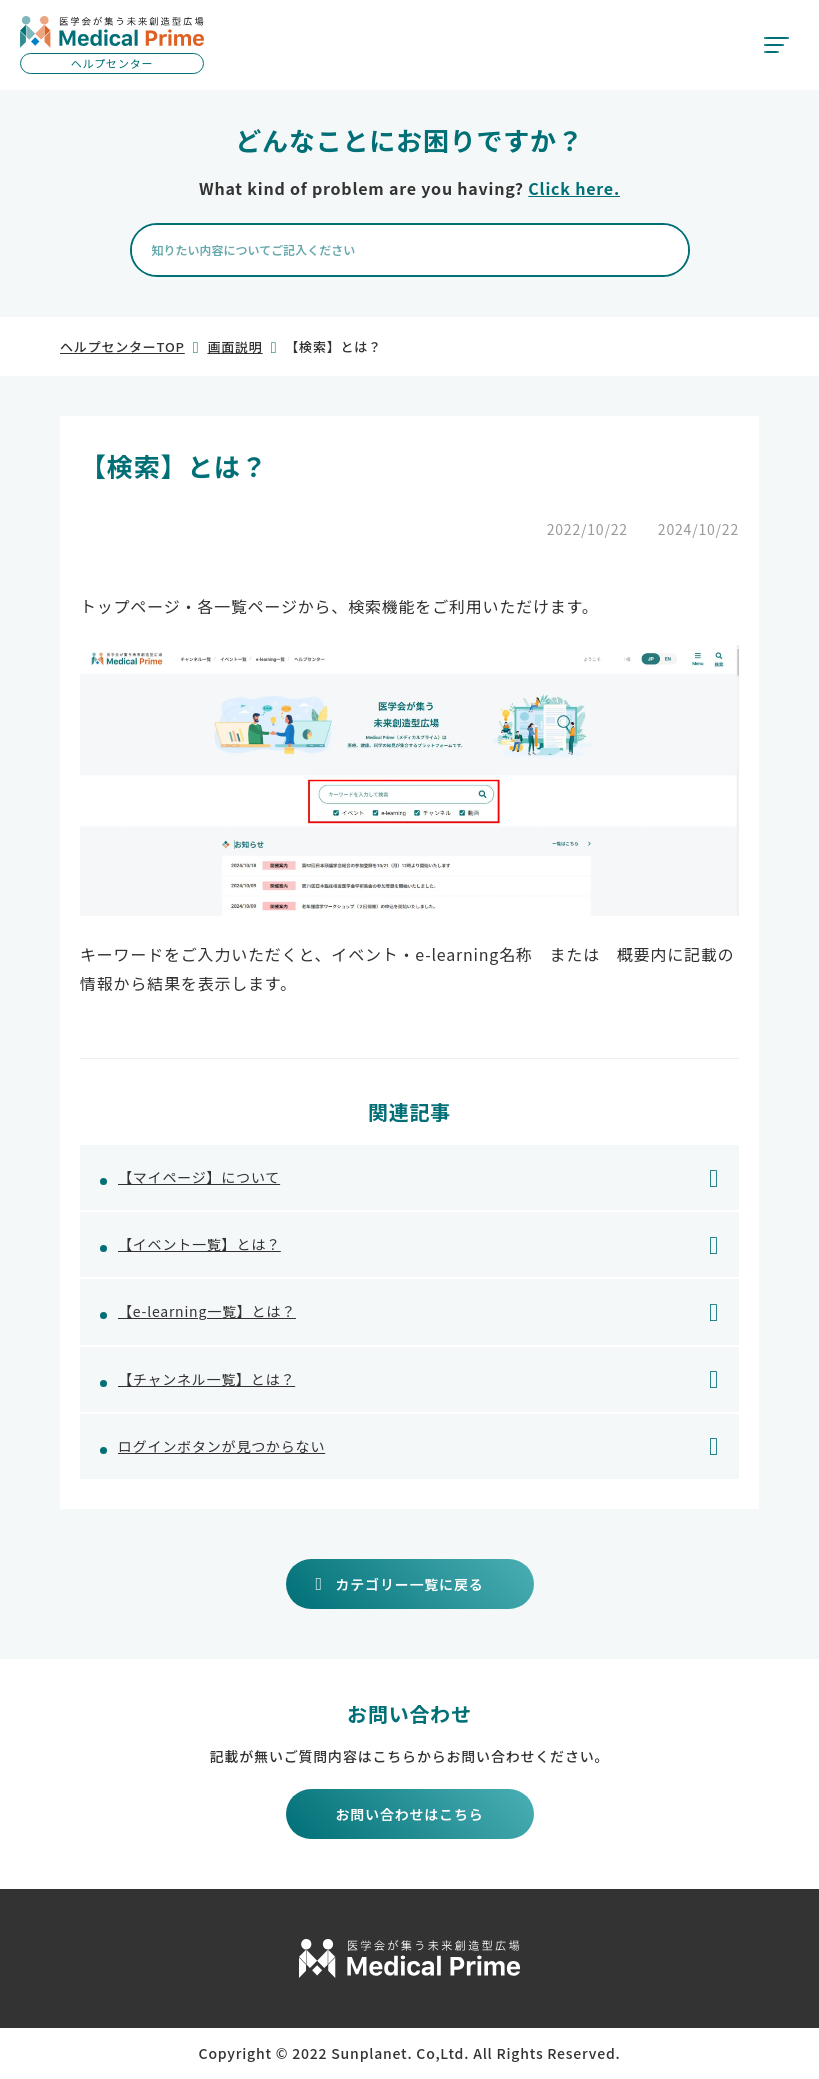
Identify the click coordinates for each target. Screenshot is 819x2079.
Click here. (574, 188)
